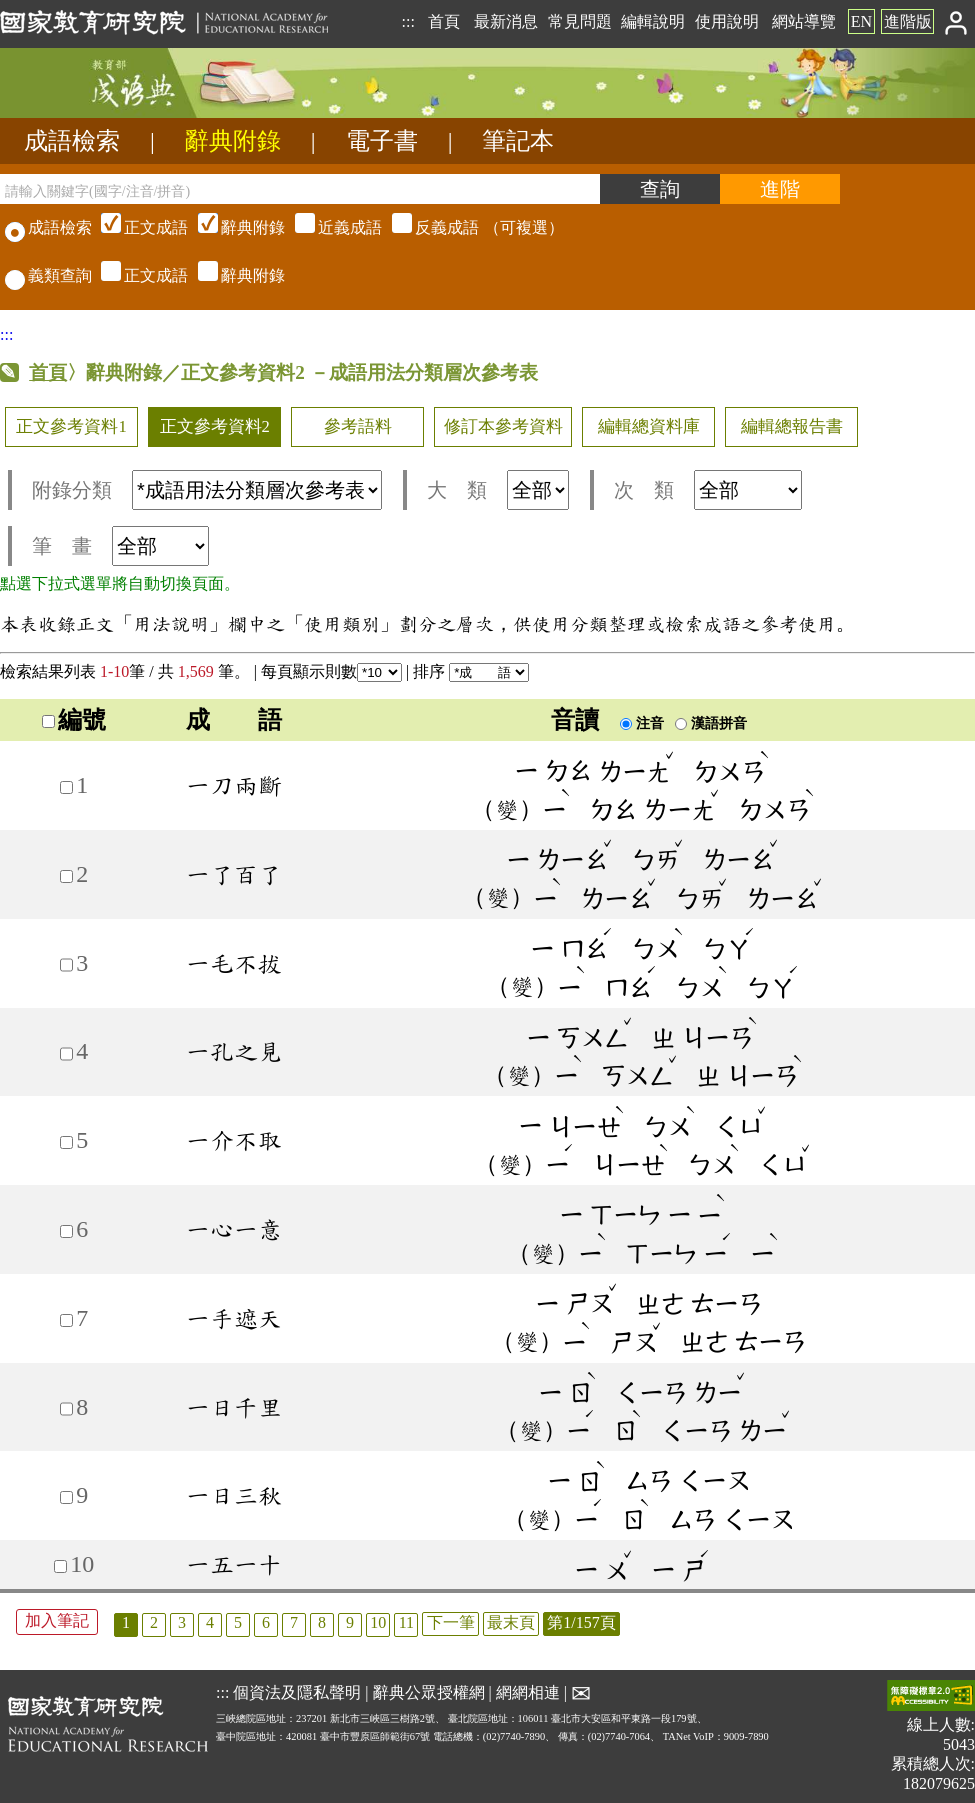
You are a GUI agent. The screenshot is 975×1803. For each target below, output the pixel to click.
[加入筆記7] (66, 1320)
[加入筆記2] (66, 876)
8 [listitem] (322, 1622)
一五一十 (234, 1564)
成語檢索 (72, 141)
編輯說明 (653, 21)
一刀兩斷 (234, 785)
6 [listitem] (266, 1622)
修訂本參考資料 (503, 426)
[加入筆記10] (60, 1566)
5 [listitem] (238, 1622)
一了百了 (234, 874)
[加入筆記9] (66, 1497)
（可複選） (330, 227)
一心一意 (234, 1229)
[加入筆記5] (66, 1142)
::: (407, 21)
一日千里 (234, 1407)
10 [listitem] (378, 1622)
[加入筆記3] (66, 964)
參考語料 (358, 426)
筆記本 (518, 141)
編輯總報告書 (792, 426)
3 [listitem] (182, 1622)
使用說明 (727, 21)
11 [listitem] (406, 1622)
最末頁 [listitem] (511, 1622)
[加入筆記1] (66, 787)
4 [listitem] (210, 1622)
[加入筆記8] (66, 1408)
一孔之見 (234, 1051)
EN (861, 21)
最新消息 (506, 21)
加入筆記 (57, 1620)
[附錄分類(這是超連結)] (257, 490)
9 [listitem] (350, 1622)
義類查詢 (48, 275)
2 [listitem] (154, 1622)
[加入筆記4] (66, 1053)
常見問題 (580, 21)
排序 (471, 671)
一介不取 (234, 1140)
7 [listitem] (294, 1622)
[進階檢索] (780, 189)
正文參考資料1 (71, 426)
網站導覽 (804, 21)
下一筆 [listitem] (451, 1622)
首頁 (444, 21)
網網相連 (528, 1692)
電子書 (382, 141)
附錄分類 (207, 490)
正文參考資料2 (215, 426)
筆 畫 (120, 546)
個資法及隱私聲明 (297, 1692)
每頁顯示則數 (331, 671)
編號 (74, 720)
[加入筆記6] (66, 1231)
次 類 (708, 490)
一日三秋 (234, 1495)
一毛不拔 (234, 963)
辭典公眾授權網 (429, 1692)
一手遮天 (234, 1318)
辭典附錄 (233, 141)
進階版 (908, 21)
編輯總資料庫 (649, 426)
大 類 (498, 490)
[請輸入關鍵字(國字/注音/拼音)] (300, 189)
